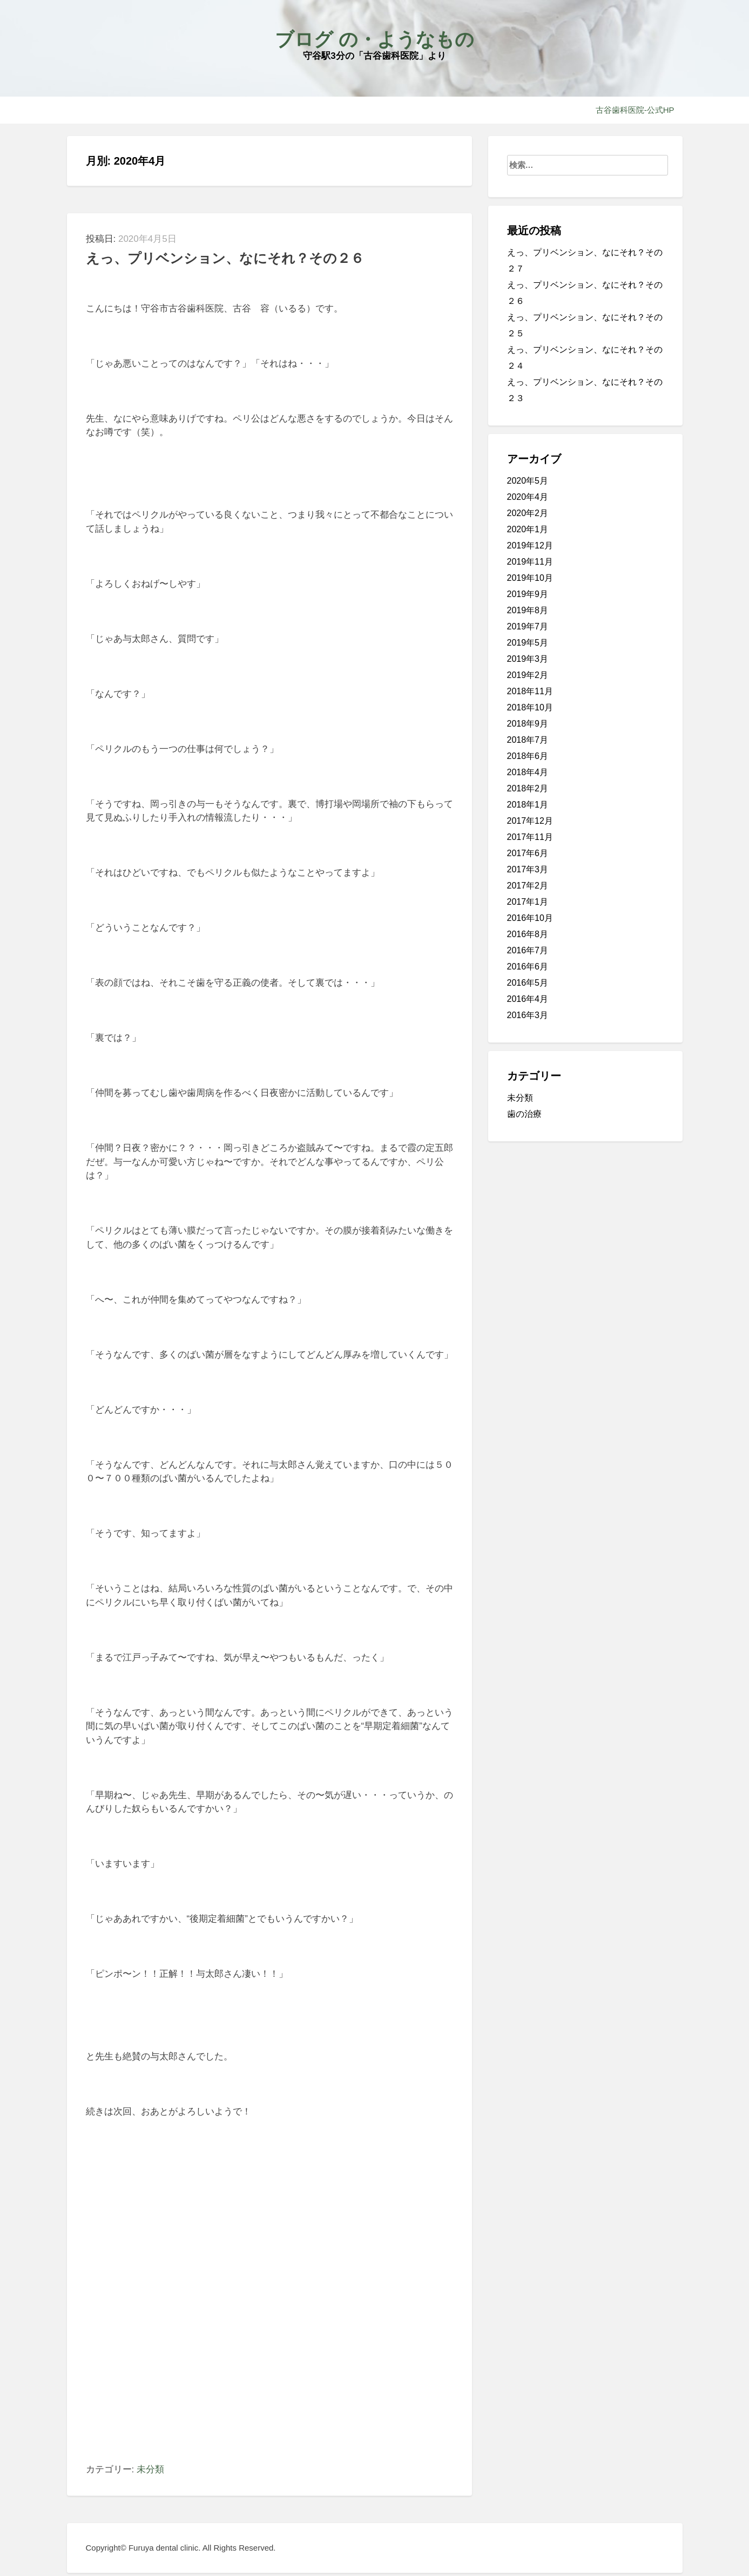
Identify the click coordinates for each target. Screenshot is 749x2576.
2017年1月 (528, 901)
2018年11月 (530, 691)
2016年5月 (528, 982)
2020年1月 (528, 529)
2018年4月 (528, 772)
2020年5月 (528, 480)
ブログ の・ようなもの (374, 39)
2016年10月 (530, 918)
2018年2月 (528, 788)
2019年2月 (528, 675)
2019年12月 (530, 545)
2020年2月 (528, 513)
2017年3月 (528, 869)
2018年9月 (528, 723)
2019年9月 (528, 594)
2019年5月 (528, 642)
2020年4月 (528, 496)
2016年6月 (528, 966)
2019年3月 (528, 658)
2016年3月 (528, 1015)
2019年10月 (530, 577)
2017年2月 (528, 885)
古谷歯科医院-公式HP (635, 109)
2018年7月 (528, 739)
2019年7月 (528, 626)
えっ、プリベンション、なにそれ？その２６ (225, 258)
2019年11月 (530, 561)
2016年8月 (528, 934)
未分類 (150, 2469)
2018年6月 (528, 756)
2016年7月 (528, 950)
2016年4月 (528, 999)
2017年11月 (530, 837)
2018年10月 (530, 707)
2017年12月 (530, 820)
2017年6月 (528, 853)
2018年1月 (528, 804)
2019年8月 (528, 610)
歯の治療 (524, 1113)
